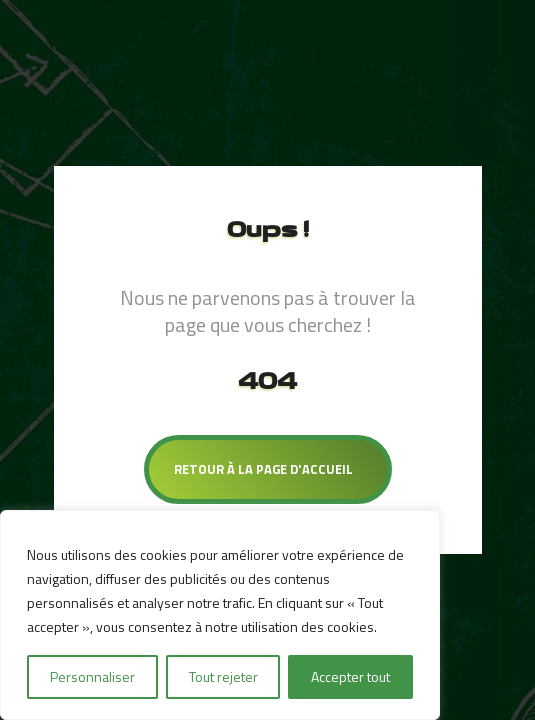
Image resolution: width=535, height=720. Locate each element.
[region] (220, 615)
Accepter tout (350, 676)
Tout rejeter (223, 676)
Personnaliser (92, 676)
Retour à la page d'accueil (263, 469)
